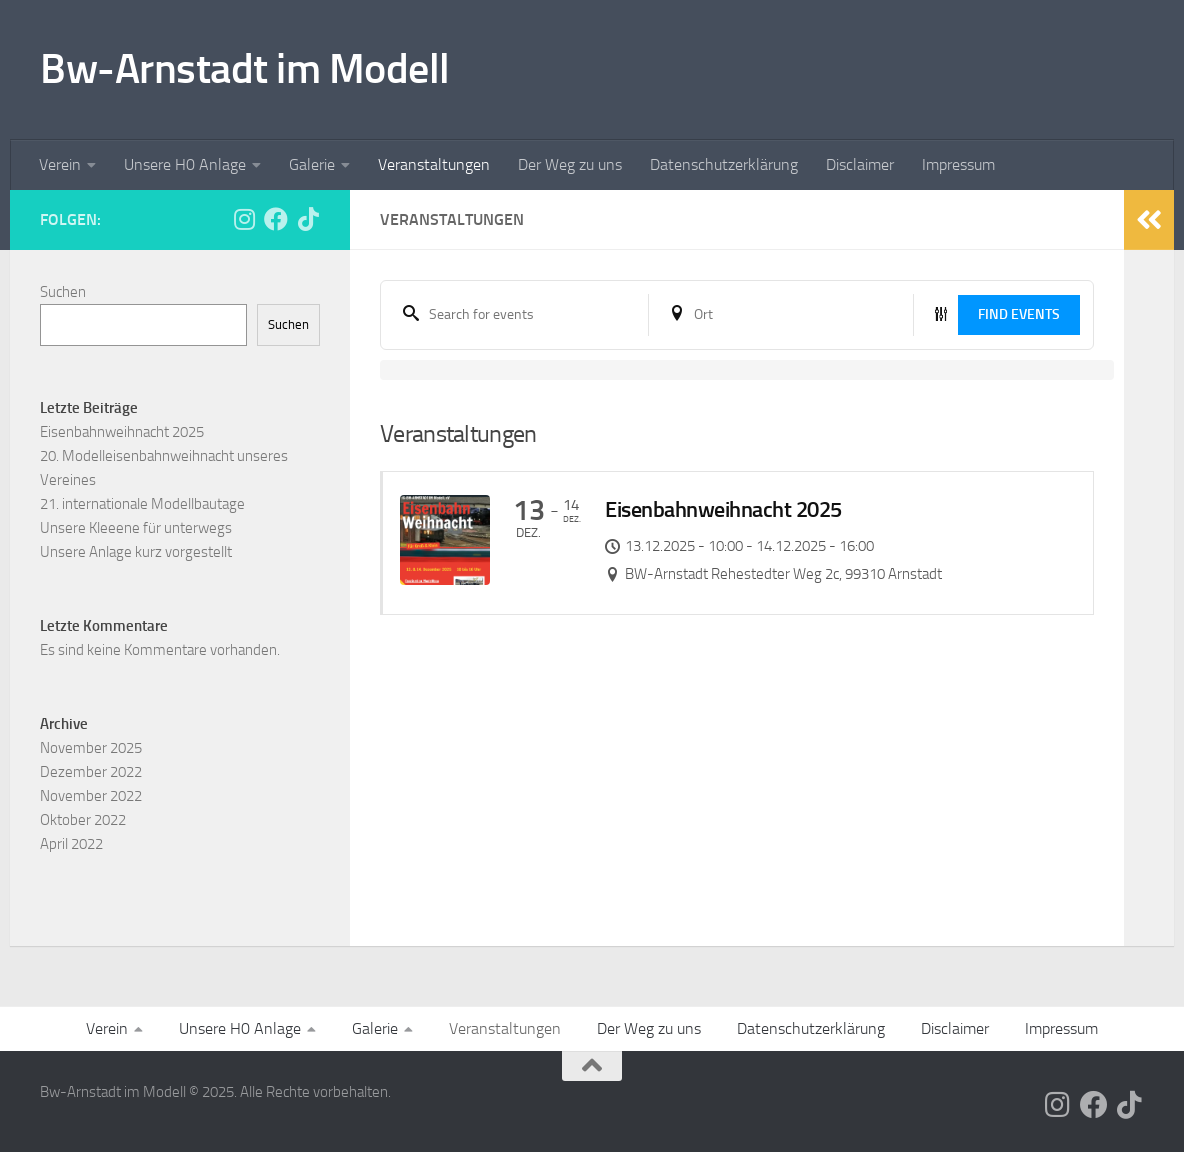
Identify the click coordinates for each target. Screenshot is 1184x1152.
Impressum (958, 164)
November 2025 (91, 748)
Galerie (312, 164)
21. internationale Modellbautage (142, 504)
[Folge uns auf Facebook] (276, 219)
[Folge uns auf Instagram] (244, 219)
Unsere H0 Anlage (185, 164)
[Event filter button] (941, 314)
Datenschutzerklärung (724, 164)
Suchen (63, 292)
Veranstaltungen (434, 164)
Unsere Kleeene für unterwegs (136, 528)
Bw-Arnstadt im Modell (245, 69)
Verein (60, 164)
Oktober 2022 (83, 820)
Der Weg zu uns (570, 164)
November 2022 (91, 796)
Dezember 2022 (91, 772)
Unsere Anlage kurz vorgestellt (136, 552)
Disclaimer (860, 164)
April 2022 (71, 844)
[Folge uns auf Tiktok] (308, 219)
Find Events (1019, 314)
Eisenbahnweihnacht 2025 (122, 432)
